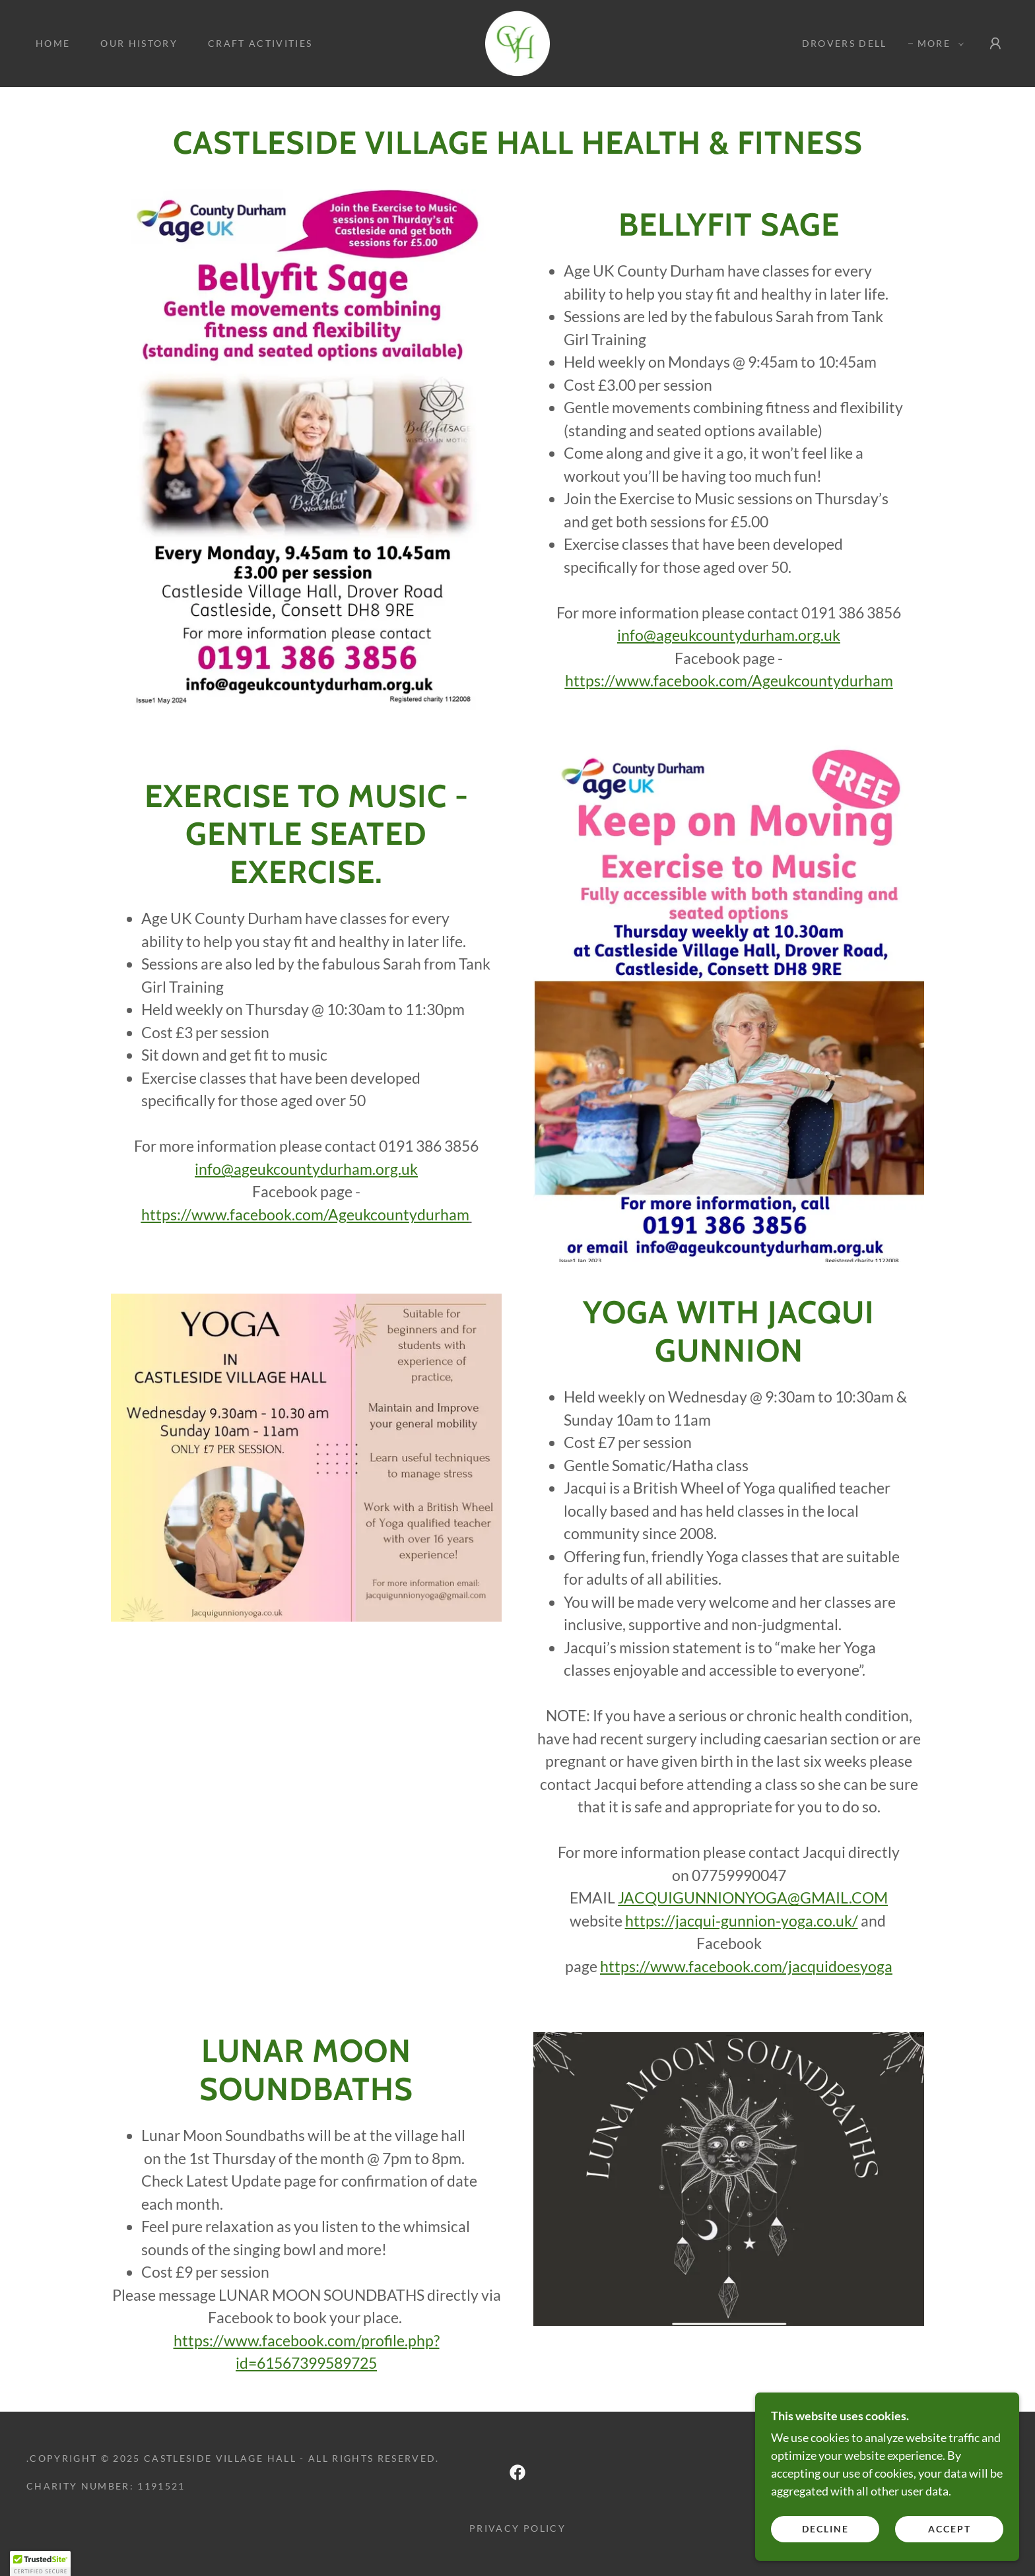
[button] (937, 43)
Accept (949, 2555)
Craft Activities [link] (260, 43)
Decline (825, 2555)
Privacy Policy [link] (517, 2528)
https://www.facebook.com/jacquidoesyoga (746, 1966)
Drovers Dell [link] (844, 43)
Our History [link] (139, 43)
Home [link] (53, 43)
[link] (518, 42)
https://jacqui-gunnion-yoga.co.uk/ (741, 1920)
